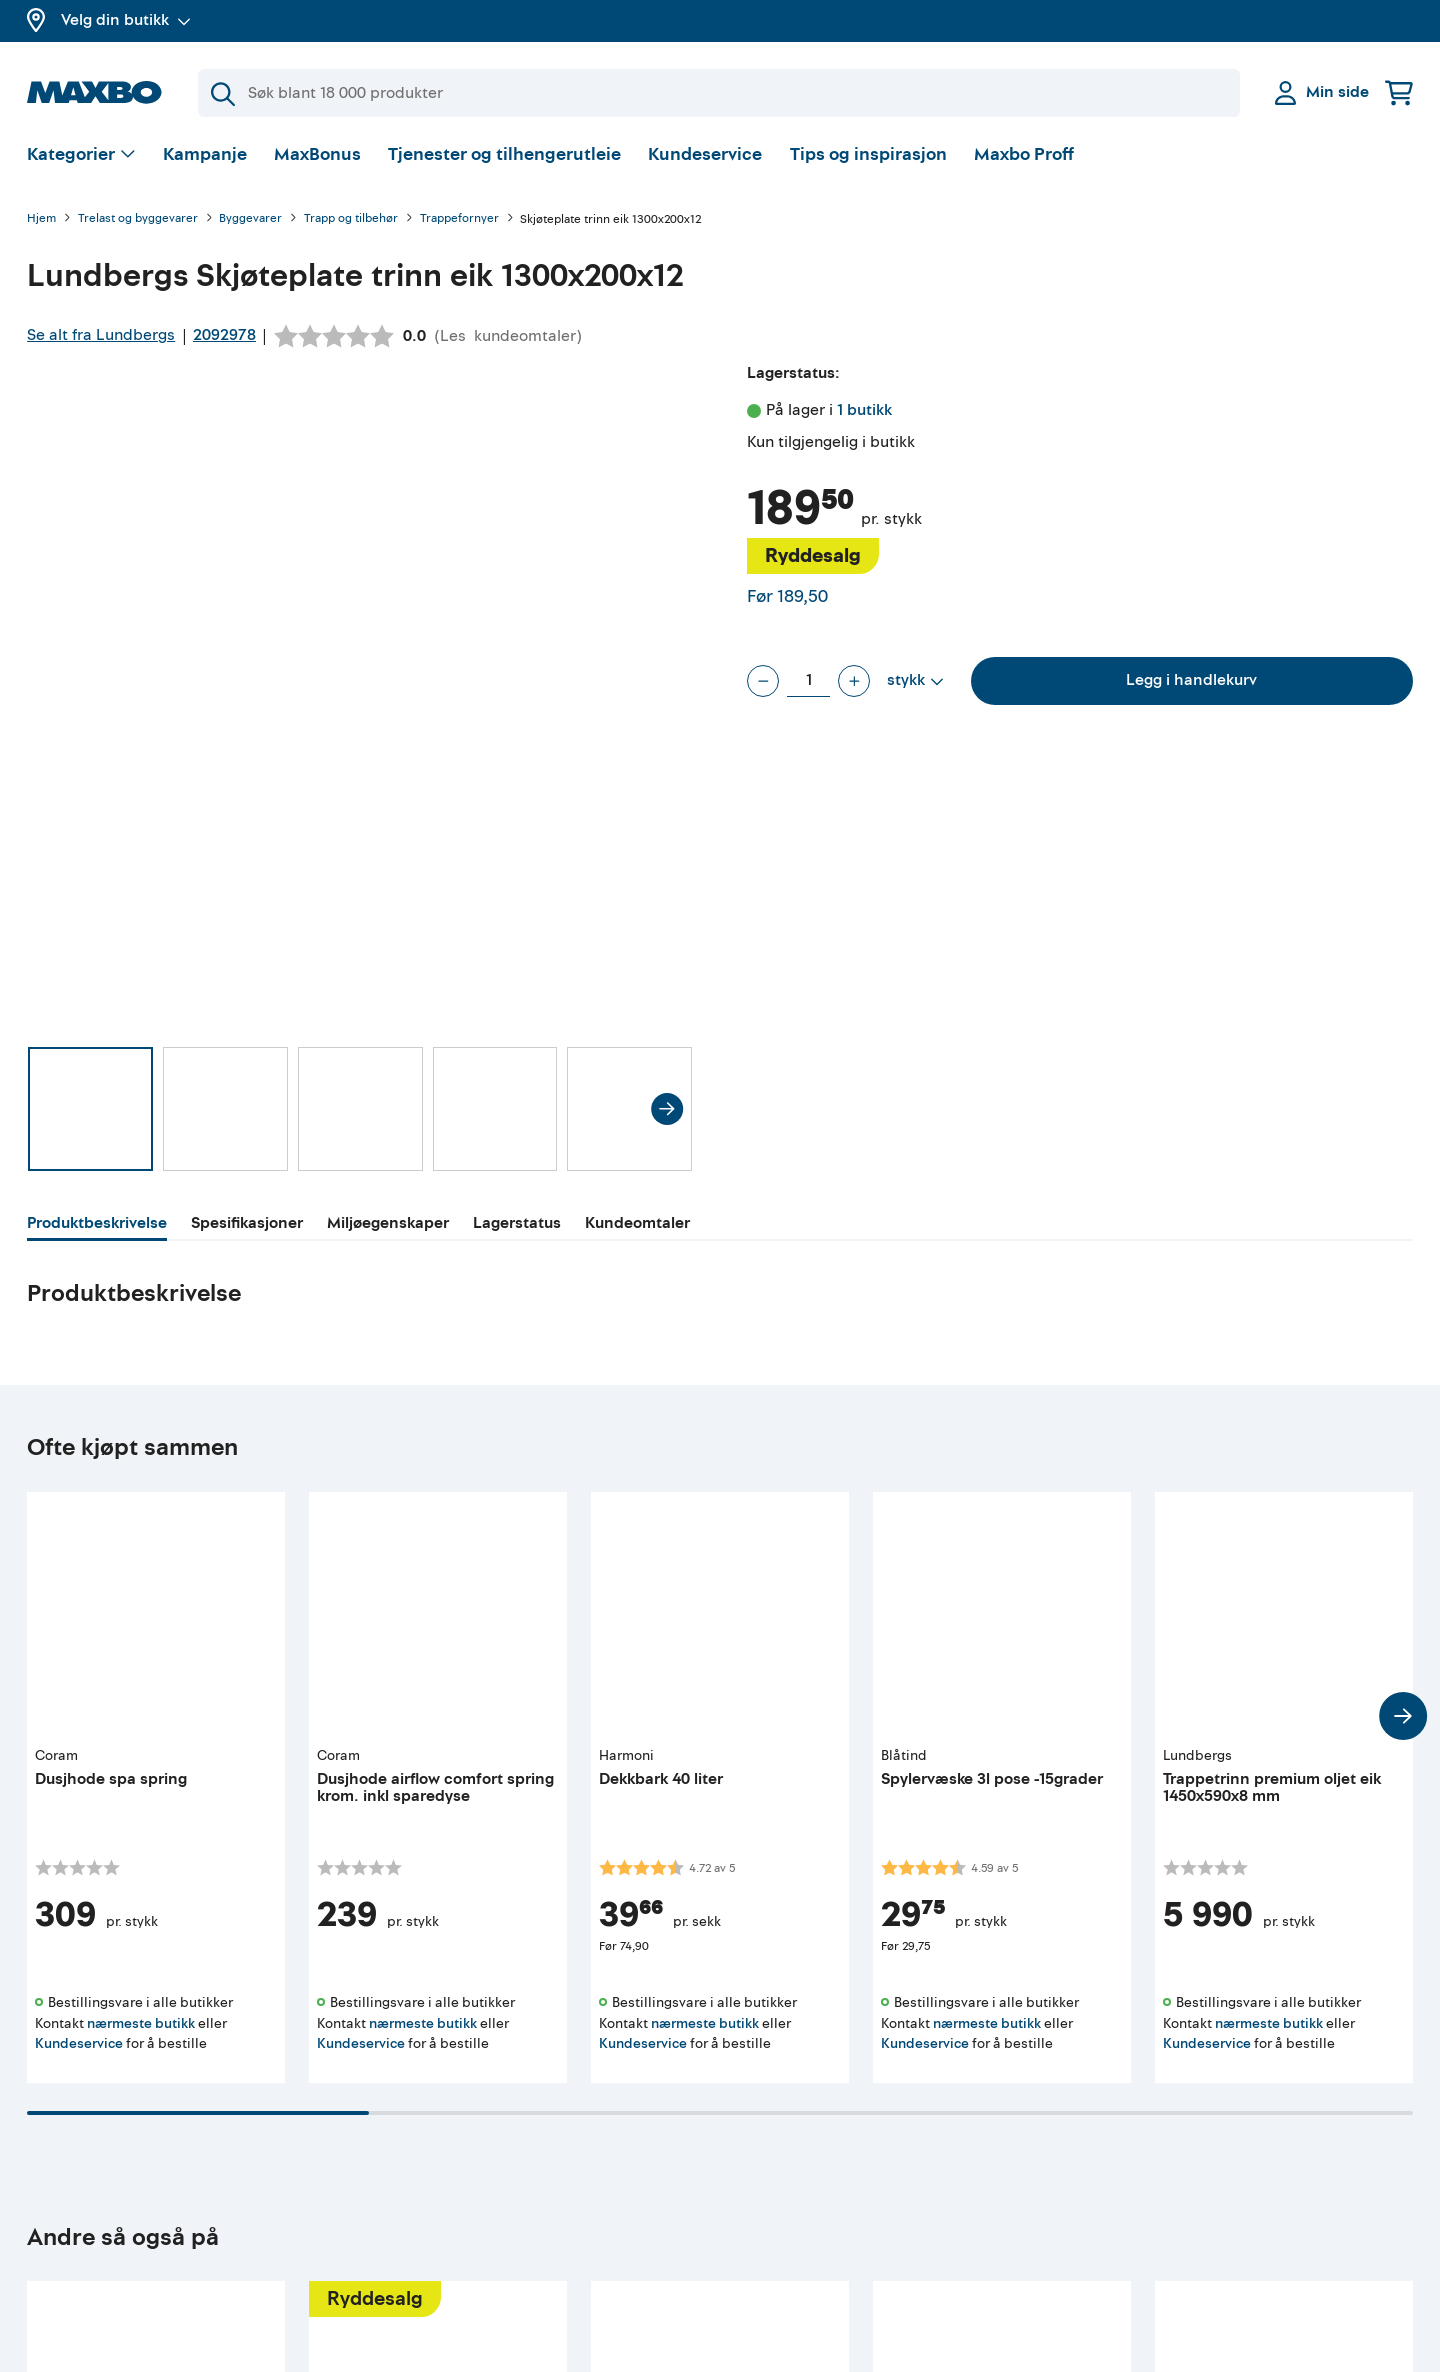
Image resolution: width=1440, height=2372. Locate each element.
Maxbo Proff (1024, 154)
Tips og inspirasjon (868, 154)
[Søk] (719, 93)
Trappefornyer (459, 219)
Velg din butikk (126, 20)
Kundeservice (705, 154)
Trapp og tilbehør (351, 219)
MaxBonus (317, 154)
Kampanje (205, 154)
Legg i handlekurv (1191, 680)
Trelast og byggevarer (138, 219)
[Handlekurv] (1399, 92)
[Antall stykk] (808, 681)
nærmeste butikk (141, 2023)
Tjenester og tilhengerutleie (504, 154)
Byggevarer (250, 219)
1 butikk (864, 410)
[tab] (97, 1226)
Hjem (41, 219)
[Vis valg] (81, 155)
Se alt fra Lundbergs (101, 335)
